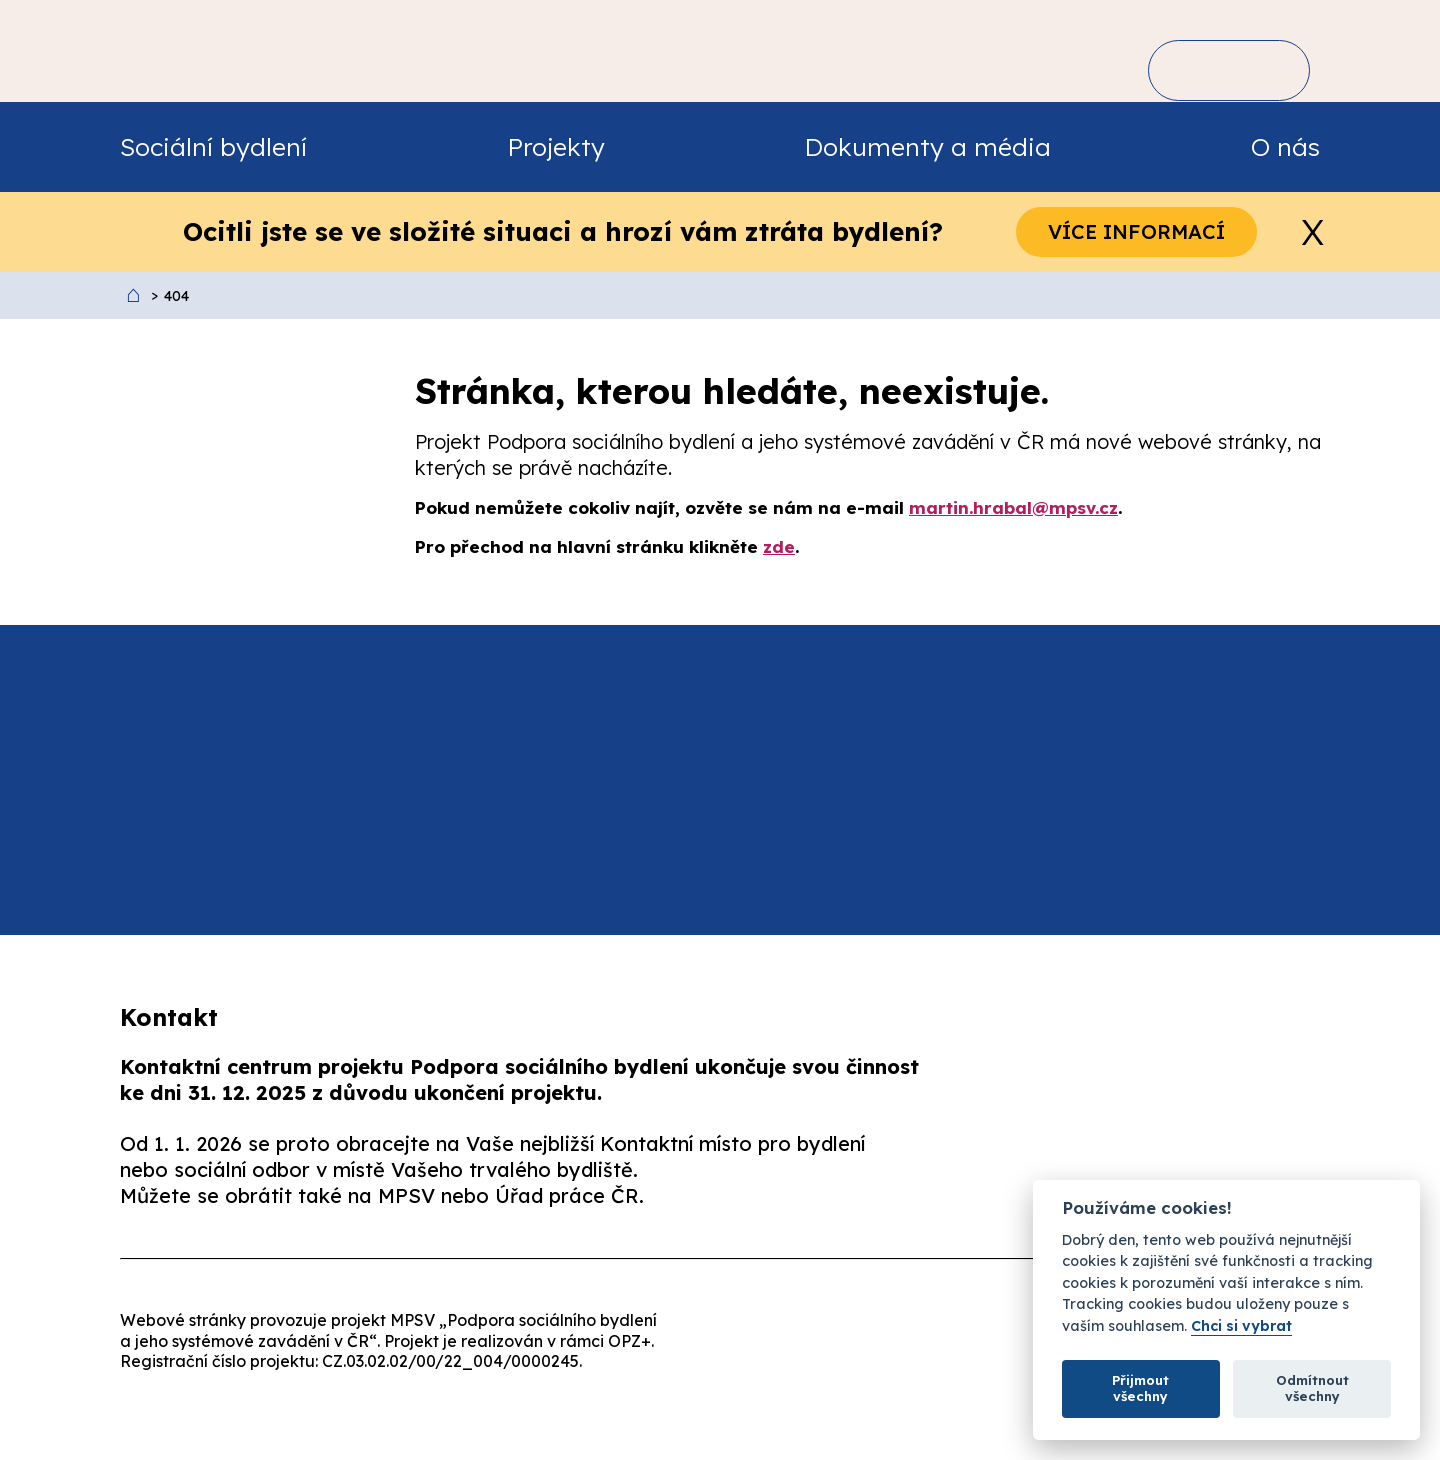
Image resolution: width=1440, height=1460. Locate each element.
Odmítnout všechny (1312, 1388)
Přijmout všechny (1140, 1388)
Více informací (1136, 231)
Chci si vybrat (1241, 1326)
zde (779, 546)
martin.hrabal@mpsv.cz (1013, 507)
